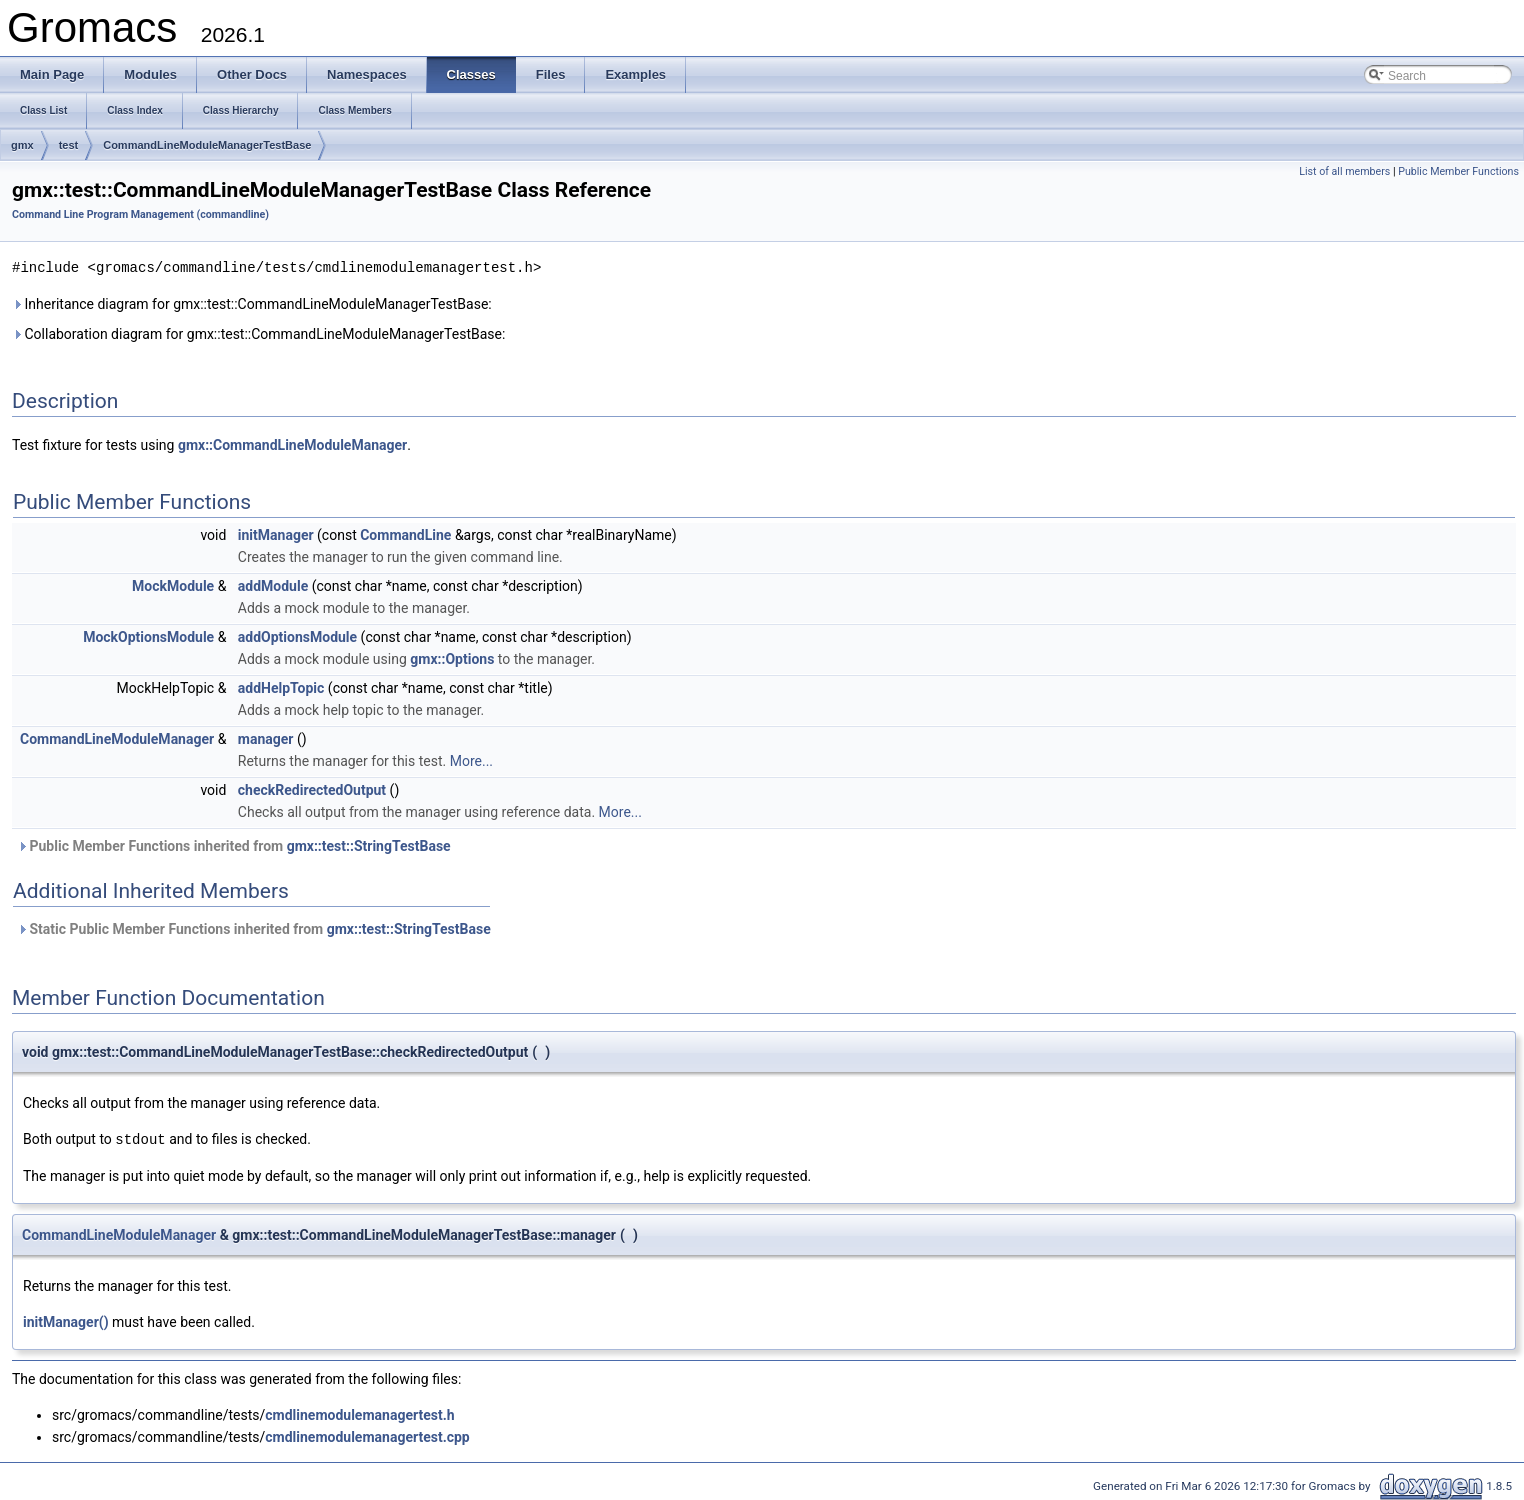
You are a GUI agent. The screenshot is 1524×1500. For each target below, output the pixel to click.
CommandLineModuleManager (117, 738)
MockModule (173, 585)
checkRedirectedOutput (312, 789)
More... (471, 760)
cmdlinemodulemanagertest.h (359, 1413)
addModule (273, 585)
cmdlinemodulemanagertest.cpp (367, 1435)
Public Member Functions (1458, 171)
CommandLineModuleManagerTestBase (207, 145)
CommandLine (405, 534)
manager (266, 738)
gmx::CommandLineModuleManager (292, 444)
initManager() (66, 1320)
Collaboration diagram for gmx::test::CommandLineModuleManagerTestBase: (258, 333)
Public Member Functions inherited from (234, 845)
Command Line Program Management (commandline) (140, 214)
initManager (276, 534)
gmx (22, 145)
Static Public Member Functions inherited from (254, 928)
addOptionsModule (297, 636)
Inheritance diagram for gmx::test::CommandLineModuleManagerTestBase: (252, 303)
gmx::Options (452, 658)
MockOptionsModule (148, 636)
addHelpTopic (281, 687)
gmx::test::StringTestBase (369, 845)
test (69, 145)
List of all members (1344, 171)
